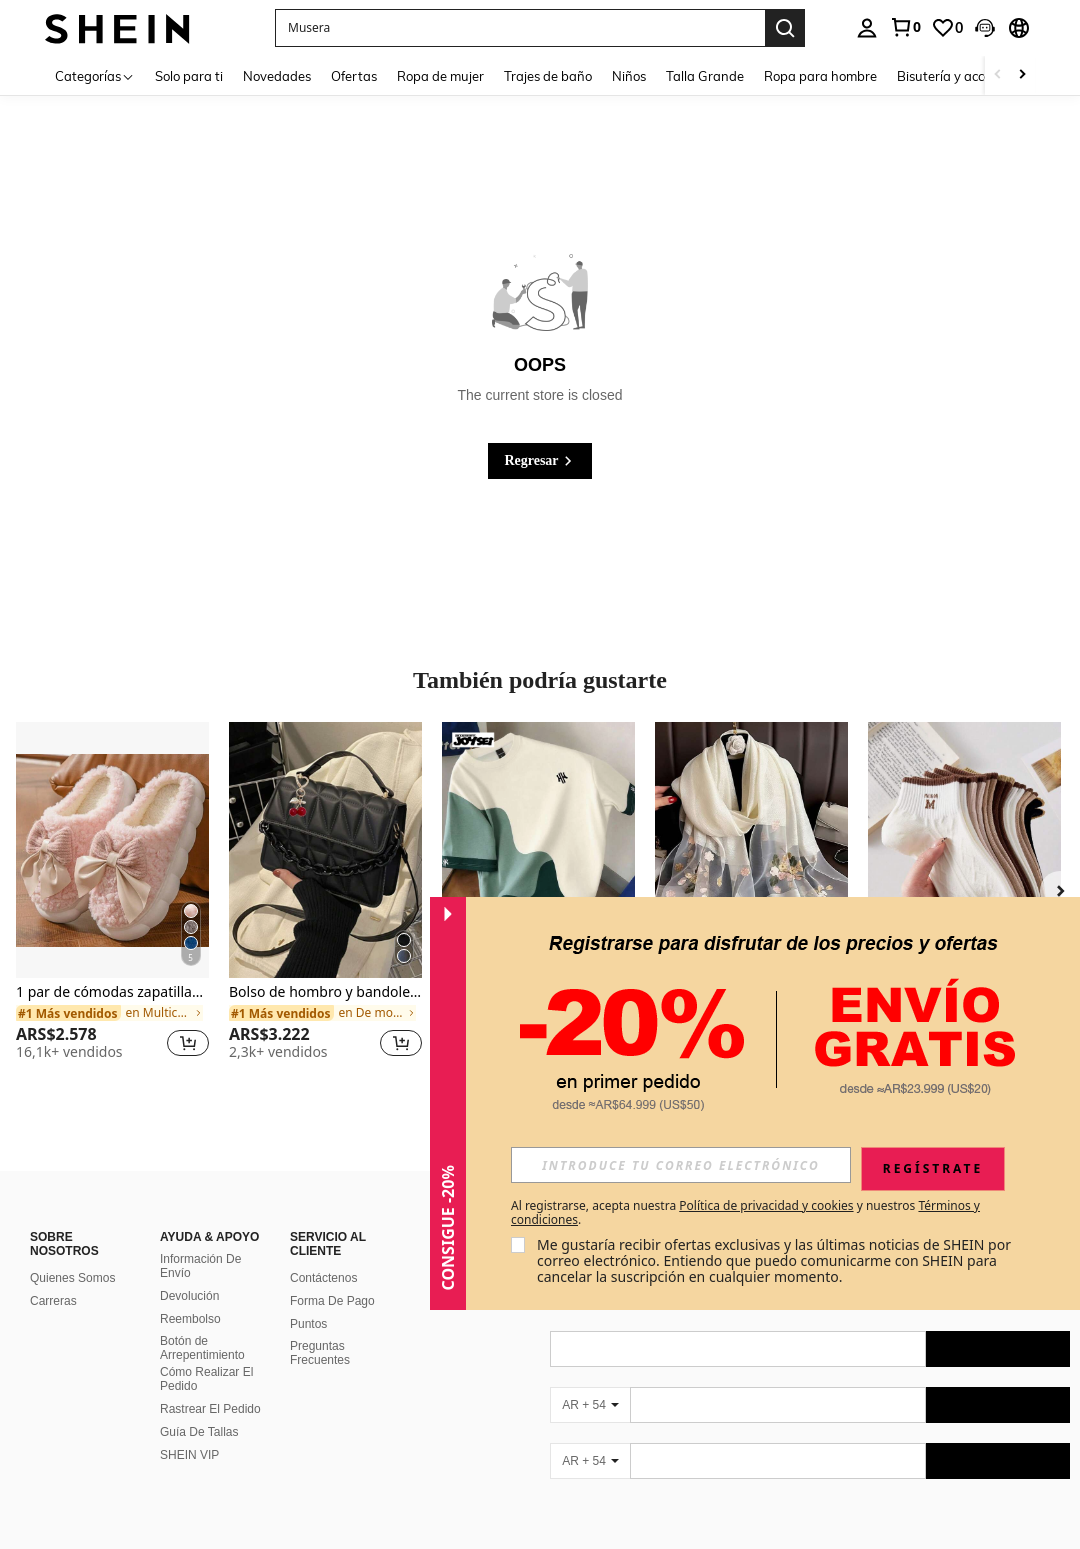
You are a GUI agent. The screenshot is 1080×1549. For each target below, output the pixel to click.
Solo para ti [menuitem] (189, 76)
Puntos (308, 1324)
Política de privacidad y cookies (766, 1205)
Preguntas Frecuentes (320, 1353)
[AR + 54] (590, 1405)
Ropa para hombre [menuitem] (820, 76)
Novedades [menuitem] (277, 76)
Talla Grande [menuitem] (705, 76)
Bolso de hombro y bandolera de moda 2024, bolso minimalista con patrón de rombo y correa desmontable (325, 992)
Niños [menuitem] (629, 76)
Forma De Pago (332, 1301)
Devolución (189, 1296)
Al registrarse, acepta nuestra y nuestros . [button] (745, 1213)
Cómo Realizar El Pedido (206, 1379)
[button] (520, 28)
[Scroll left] (998, 75)
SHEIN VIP (189, 1455)
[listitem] (112, 899)
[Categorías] (95, 75)
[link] (905, 27)
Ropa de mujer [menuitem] (440, 76)
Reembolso (190, 1319)
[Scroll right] (1022, 75)
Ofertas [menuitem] (354, 76)
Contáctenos (323, 1278)
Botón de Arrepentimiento (202, 1348)
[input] (681, 1165)
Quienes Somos (72, 1278)
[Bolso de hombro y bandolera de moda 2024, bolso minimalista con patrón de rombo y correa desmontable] (325, 850)
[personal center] (867, 28)
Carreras (53, 1301)
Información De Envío (200, 1266)
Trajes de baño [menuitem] (548, 76)
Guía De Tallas (199, 1432)
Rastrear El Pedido (210, 1409)
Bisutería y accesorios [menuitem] (961, 76)
